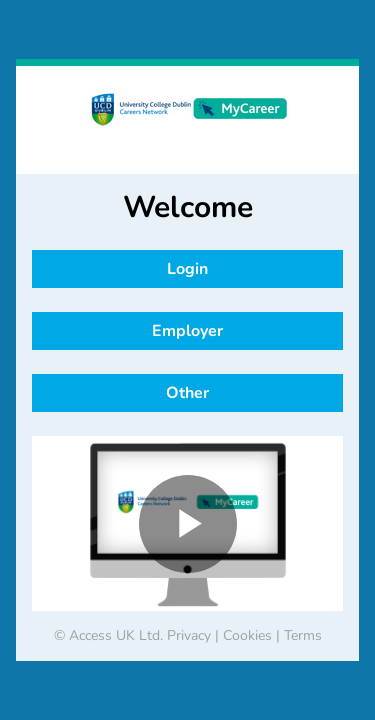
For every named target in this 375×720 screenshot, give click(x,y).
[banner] (187, 120)
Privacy (189, 635)
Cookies (247, 635)
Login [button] (187, 269)
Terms (303, 635)
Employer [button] (187, 331)
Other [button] (187, 393)
